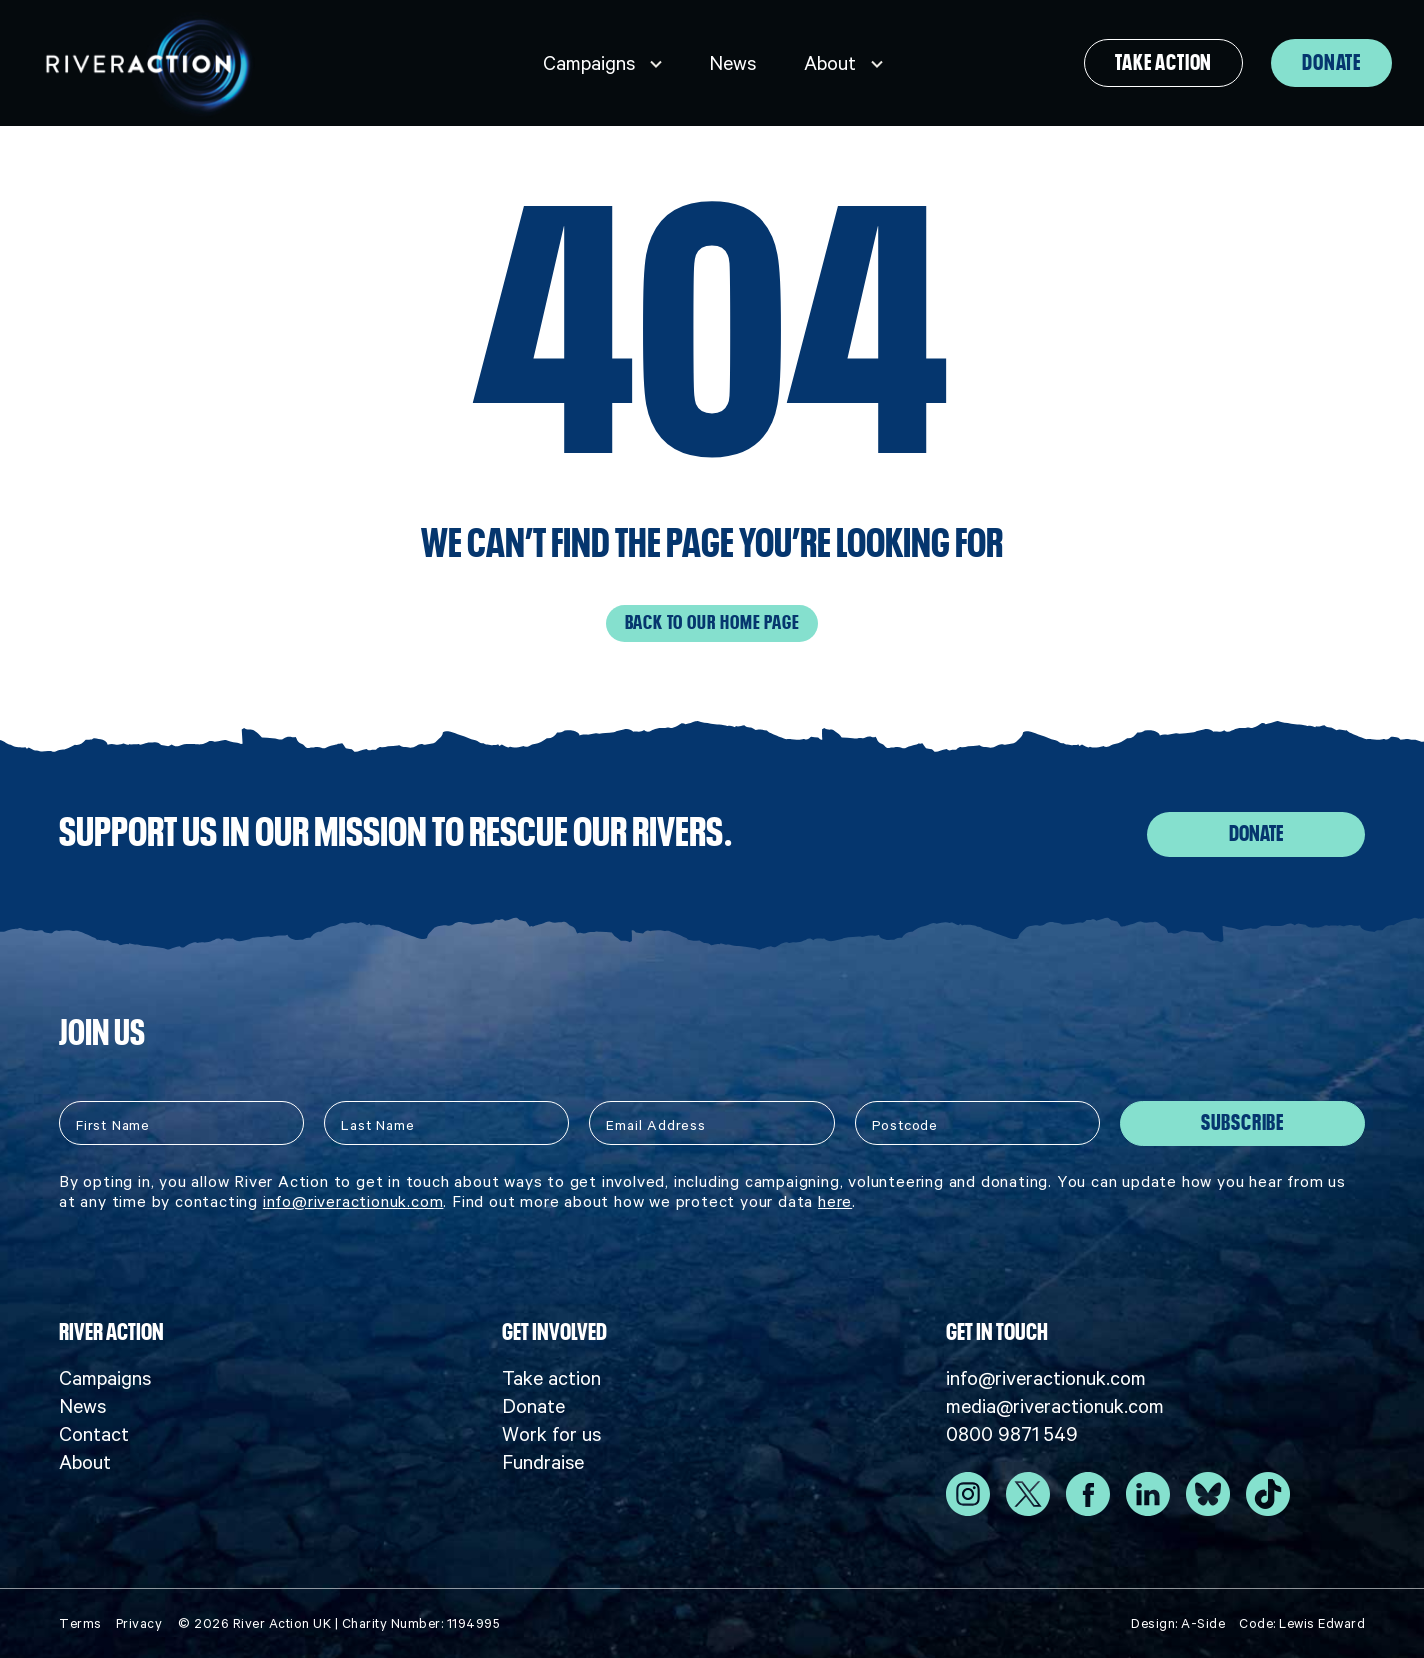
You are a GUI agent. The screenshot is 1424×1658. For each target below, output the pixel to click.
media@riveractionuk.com (1055, 1405)
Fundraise (543, 1461)
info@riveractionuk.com (353, 1200)
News (732, 63)
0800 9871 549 (1012, 1433)
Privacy (139, 1622)
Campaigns (589, 63)
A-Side (1203, 1622)
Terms (80, 1622)
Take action (1163, 63)
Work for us (551, 1433)
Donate (1331, 63)
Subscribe (1242, 1122)
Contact (94, 1433)
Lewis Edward (1322, 1622)
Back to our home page (712, 623)
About (830, 63)
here (835, 1200)
